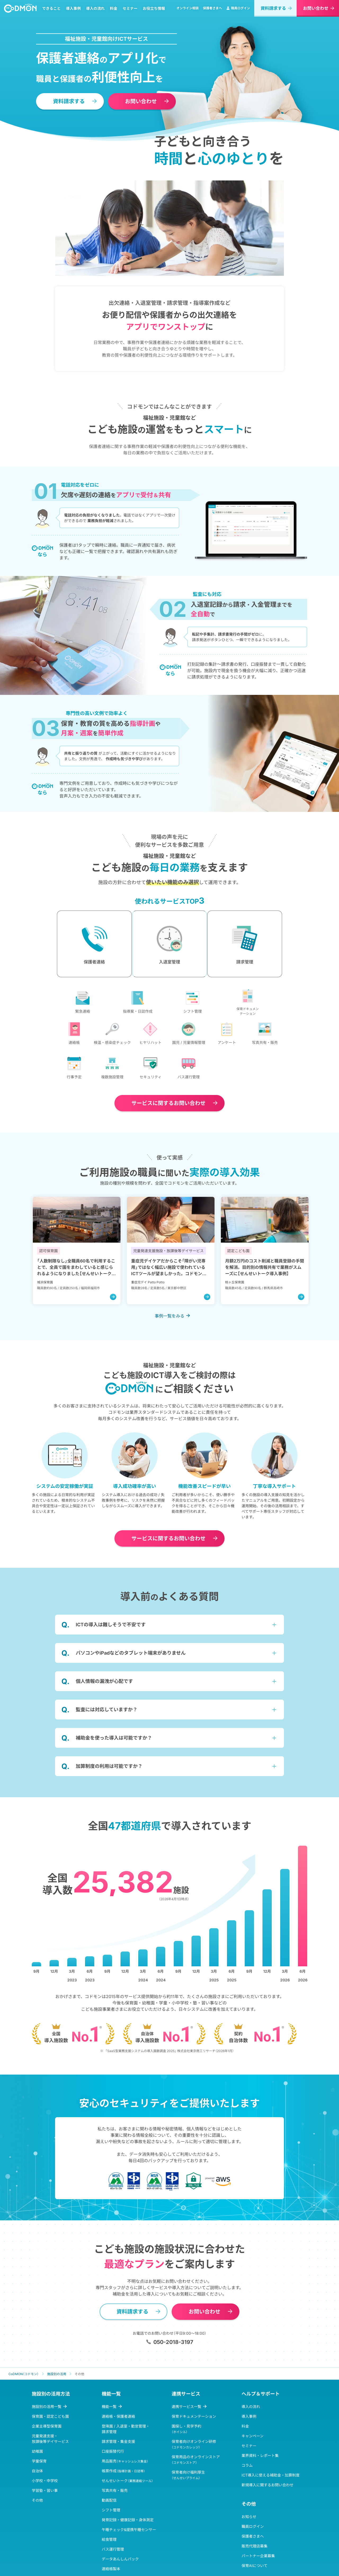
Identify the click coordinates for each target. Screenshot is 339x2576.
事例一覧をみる (169, 1338)
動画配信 (109, 2523)
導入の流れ (97, 11)
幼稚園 (37, 2474)
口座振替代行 (113, 2474)
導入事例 (75, 11)
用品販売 (125, 2484)
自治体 (37, 2493)
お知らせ (249, 2539)
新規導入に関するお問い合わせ (267, 2507)
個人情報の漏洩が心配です (104, 1704)
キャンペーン (253, 2458)
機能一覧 (109, 2429)
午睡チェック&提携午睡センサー (129, 2552)
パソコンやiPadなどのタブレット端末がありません (131, 1675)
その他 (37, 2523)
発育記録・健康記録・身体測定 (128, 2542)
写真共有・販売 (115, 2513)
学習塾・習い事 (45, 2513)
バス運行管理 (113, 2572)
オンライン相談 (187, 11)
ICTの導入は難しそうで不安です (111, 1647)
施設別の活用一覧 (46, 2429)
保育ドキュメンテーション (194, 2439)
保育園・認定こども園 (50, 2439)
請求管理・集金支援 (118, 2464)
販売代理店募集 (254, 2568)
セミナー (132, 11)
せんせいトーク (127, 2503)
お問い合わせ (315, 11)
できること (53, 11)
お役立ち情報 (156, 11)
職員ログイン (238, 11)
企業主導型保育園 (46, 2449)
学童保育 (39, 2484)
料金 (116, 11)
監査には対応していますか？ (106, 1732)
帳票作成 (123, 2493)
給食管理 (109, 2562)
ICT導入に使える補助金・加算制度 (271, 2498)
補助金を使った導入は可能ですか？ (114, 1760)
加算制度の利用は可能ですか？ (109, 1789)
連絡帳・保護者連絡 (118, 2439)
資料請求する (273, 11)
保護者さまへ (212, 11)
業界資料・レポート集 (260, 2478)
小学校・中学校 (45, 2503)
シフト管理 (111, 2532)
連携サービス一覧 (186, 2429)
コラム (247, 2488)
